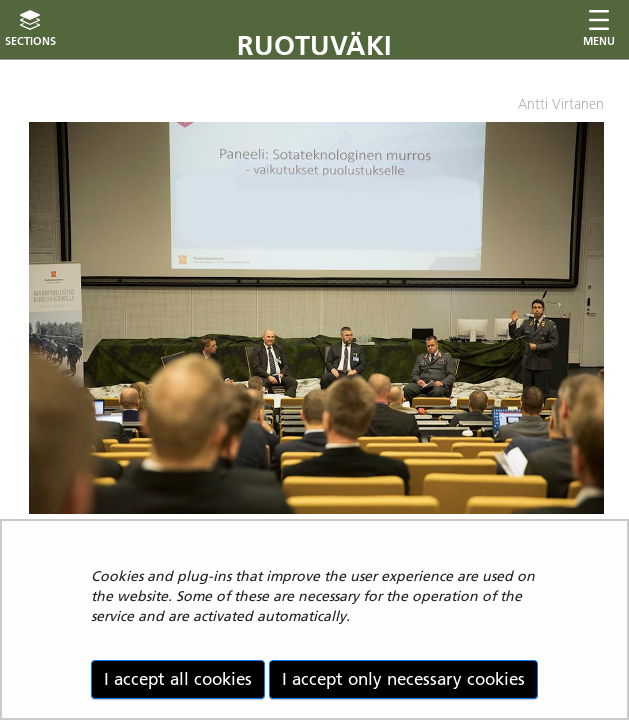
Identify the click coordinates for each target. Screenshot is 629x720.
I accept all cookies (178, 679)
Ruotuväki (314, 45)
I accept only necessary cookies (403, 679)
